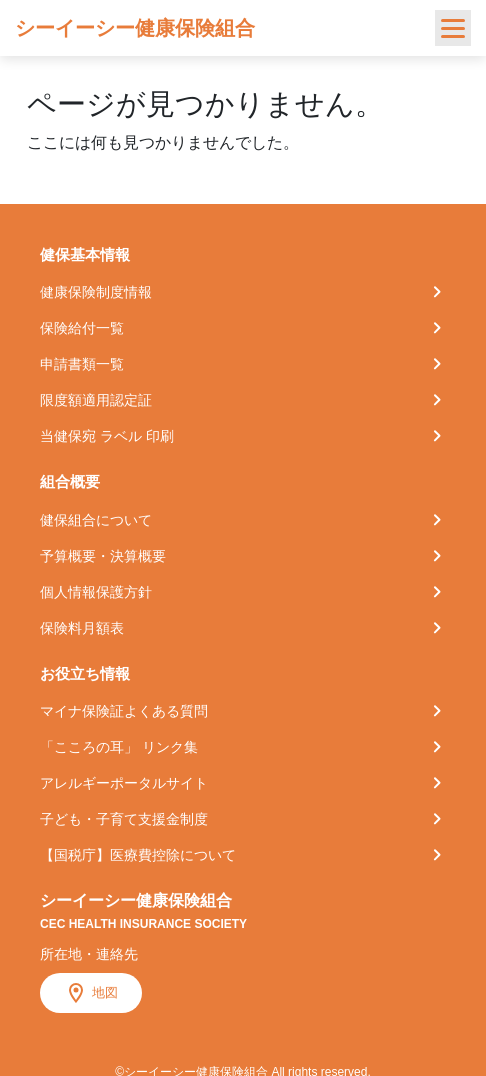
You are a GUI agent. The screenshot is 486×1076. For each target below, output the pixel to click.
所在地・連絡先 (89, 954)
